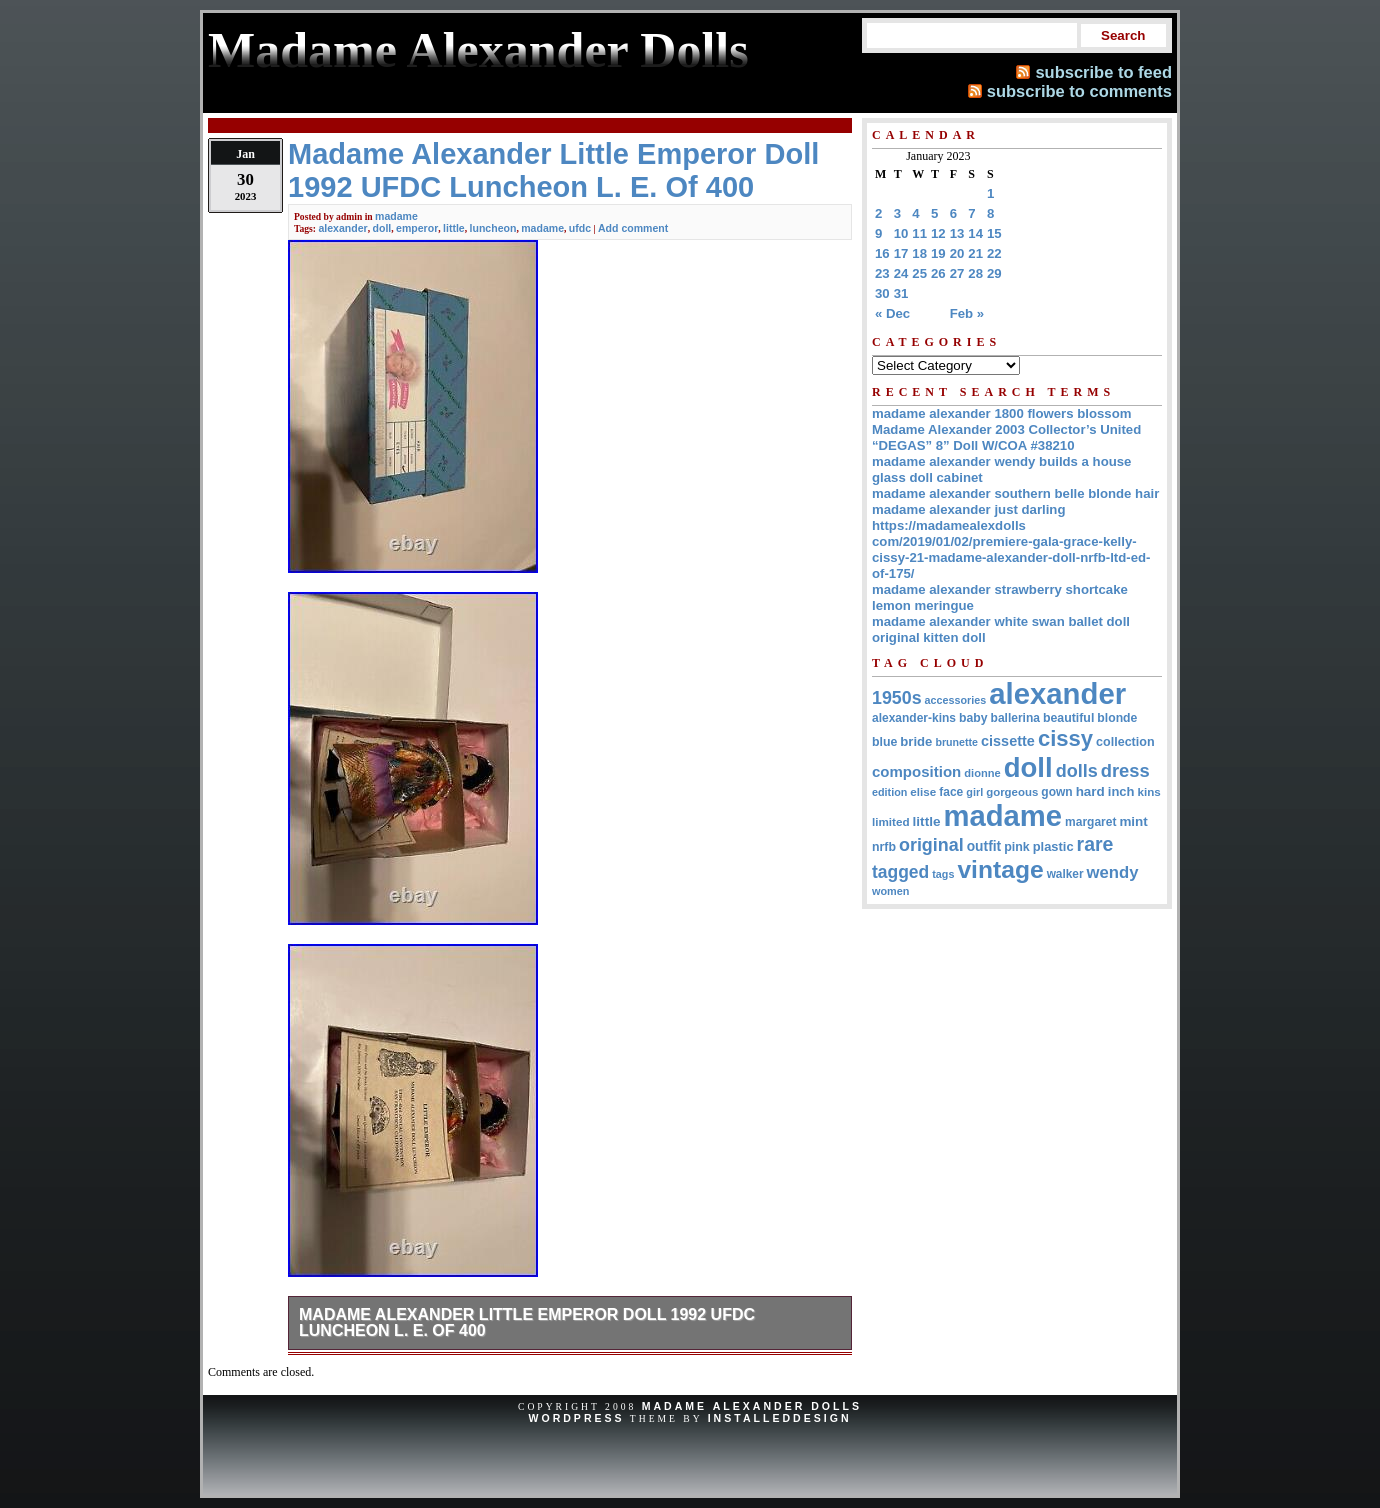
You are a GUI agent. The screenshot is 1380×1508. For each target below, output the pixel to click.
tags (943, 874)
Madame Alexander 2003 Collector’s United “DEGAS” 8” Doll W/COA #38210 (1006, 437)
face (951, 792)
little (454, 228)
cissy (1065, 738)
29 (994, 273)
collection (1125, 742)
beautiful (1068, 718)
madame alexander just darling (969, 509)
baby (973, 718)
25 (919, 273)
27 (957, 273)
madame (396, 216)
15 (994, 233)
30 (882, 293)
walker (1065, 874)
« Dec (892, 313)
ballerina (1015, 718)
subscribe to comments (1079, 91)
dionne (982, 773)
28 (975, 273)
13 (957, 233)
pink (1017, 847)
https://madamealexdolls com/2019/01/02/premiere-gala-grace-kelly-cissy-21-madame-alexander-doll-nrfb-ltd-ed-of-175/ (1011, 549)
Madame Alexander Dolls (752, 1406)
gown (1056, 792)
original (931, 845)
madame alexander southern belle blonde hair (1015, 493)
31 (901, 293)
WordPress (576, 1418)
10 (901, 233)
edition (889, 792)
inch (1121, 791)
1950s (897, 698)
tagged (900, 872)
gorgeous (1012, 792)
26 (938, 273)
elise (923, 791)
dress (1125, 770)
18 (919, 253)
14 (975, 233)
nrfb (884, 847)
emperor (417, 228)
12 (938, 233)
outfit (984, 846)
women (890, 891)
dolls (1077, 771)
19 (938, 253)
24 (901, 273)
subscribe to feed (1103, 72)
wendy (1113, 872)
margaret (1090, 822)
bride (916, 741)
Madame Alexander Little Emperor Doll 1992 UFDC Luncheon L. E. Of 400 (527, 1322)
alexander (342, 228)
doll (382, 228)
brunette (956, 742)
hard (1090, 791)
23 (882, 273)
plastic (1053, 846)
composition (916, 771)
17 (901, 253)
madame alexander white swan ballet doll (1001, 621)
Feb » (967, 313)
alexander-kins (914, 718)
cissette (1008, 741)
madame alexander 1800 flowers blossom (1001, 413)
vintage (1000, 869)
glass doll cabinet (927, 477)
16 (882, 253)
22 (994, 253)
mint (1133, 821)
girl (974, 792)
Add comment (633, 228)
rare (1095, 844)
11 (919, 233)
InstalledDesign (780, 1418)
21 (975, 253)
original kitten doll (929, 637)
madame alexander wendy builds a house (1001, 461)
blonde (1117, 718)
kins (1149, 791)
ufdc (580, 228)
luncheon (493, 228)
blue (884, 742)
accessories (956, 700)
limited (891, 821)
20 (957, 253)
